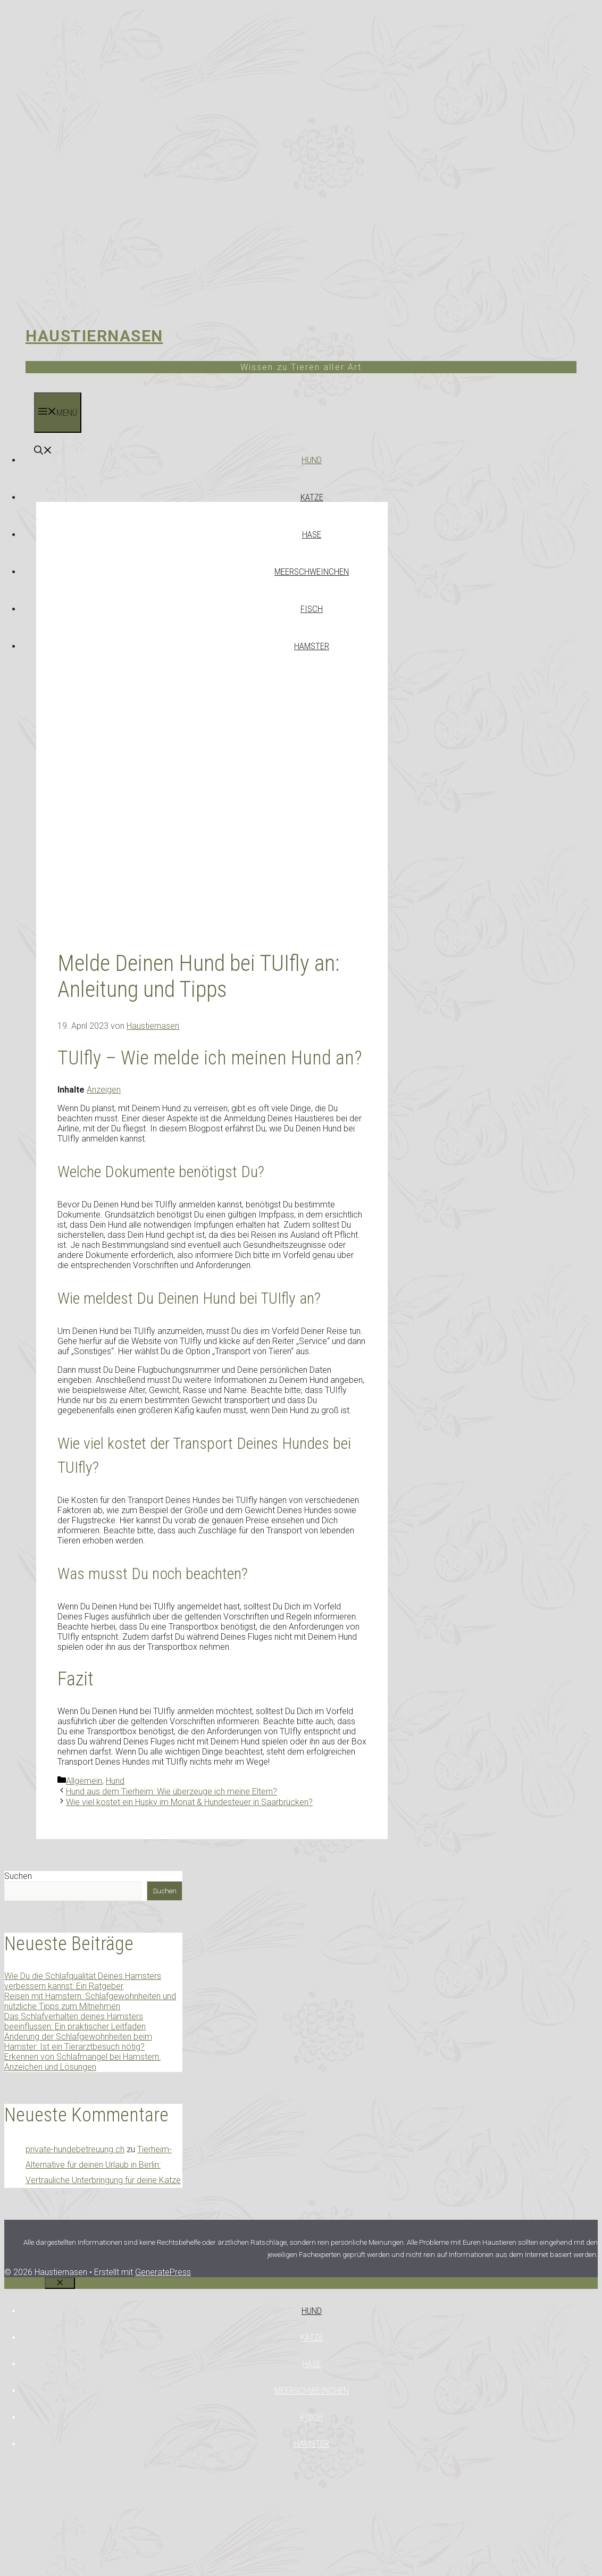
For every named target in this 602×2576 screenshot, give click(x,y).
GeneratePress (163, 2272)
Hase (311, 534)
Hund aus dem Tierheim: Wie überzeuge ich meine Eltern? (171, 1791)
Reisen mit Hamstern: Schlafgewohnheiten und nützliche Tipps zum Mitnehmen (90, 2001)
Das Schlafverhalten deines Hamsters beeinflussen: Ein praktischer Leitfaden (75, 2021)
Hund (312, 460)
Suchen (18, 1876)
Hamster (311, 646)
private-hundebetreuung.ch (75, 2149)
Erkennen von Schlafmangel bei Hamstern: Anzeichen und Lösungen (82, 2062)
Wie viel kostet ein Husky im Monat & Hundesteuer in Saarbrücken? (189, 1802)
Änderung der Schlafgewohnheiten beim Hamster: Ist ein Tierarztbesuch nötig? (78, 2042)
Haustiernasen (94, 335)
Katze (311, 497)
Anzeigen (104, 1090)
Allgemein (84, 1781)
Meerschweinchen (311, 571)
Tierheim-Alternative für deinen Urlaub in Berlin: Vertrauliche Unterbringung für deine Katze (103, 2164)
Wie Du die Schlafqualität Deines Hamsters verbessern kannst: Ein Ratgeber (82, 1981)
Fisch (311, 608)
